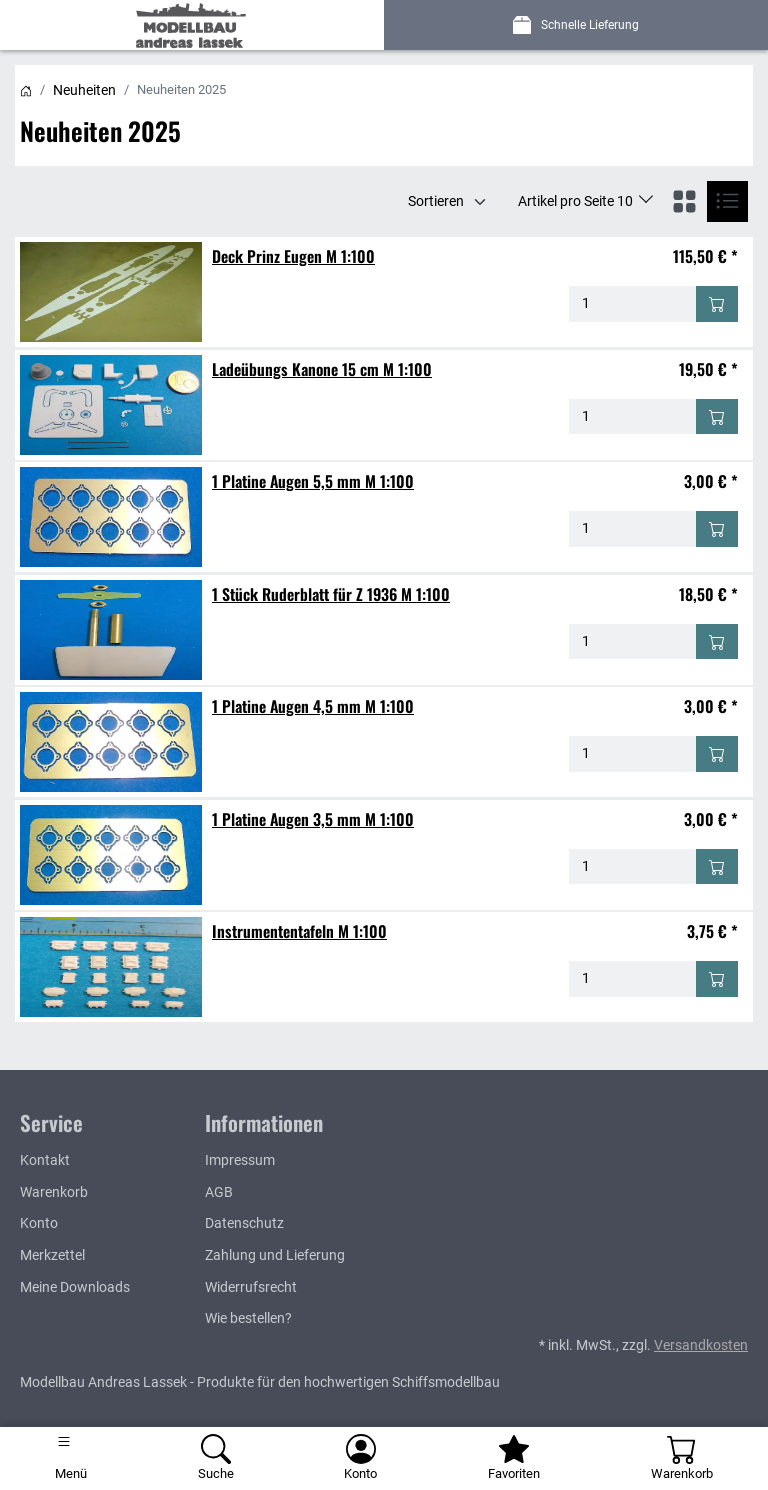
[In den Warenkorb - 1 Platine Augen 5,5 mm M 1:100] (717, 529)
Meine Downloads (75, 1287)
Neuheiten (84, 90)
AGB (219, 1192)
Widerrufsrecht (251, 1287)
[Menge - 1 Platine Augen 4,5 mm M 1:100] (633, 754)
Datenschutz (244, 1223)
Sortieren (436, 201)
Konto (39, 1223)
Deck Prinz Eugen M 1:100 (293, 256)
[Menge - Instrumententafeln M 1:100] (633, 979)
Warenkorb (54, 1192)
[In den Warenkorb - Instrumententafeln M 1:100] (717, 979)
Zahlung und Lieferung (275, 1255)
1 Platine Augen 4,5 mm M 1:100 (313, 706)
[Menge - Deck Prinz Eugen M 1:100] (633, 304)
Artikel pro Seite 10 (577, 201)
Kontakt (45, 1160)
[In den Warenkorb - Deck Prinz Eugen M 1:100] (717, 304)
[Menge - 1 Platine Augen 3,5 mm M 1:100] (633, 867)
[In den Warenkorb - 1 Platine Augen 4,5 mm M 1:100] (717, 754)
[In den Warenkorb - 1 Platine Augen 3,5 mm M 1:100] (717, 867)
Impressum (240, 1160)
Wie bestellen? (248, 1318)
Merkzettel (52, 1255)
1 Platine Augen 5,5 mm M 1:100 (313, 481)
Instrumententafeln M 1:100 (299, 931)
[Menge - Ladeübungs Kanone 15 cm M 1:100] (633, 417)
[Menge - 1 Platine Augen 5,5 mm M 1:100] (633, 529)
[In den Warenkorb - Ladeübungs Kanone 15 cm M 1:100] (717, 417)
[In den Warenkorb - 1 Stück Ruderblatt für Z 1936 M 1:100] (717, 642)
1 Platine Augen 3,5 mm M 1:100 (313, 819)
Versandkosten (701, 1345)
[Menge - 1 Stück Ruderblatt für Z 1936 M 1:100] (633, 642)
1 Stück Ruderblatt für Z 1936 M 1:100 (331, 594)
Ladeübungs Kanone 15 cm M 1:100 (322, 369)
